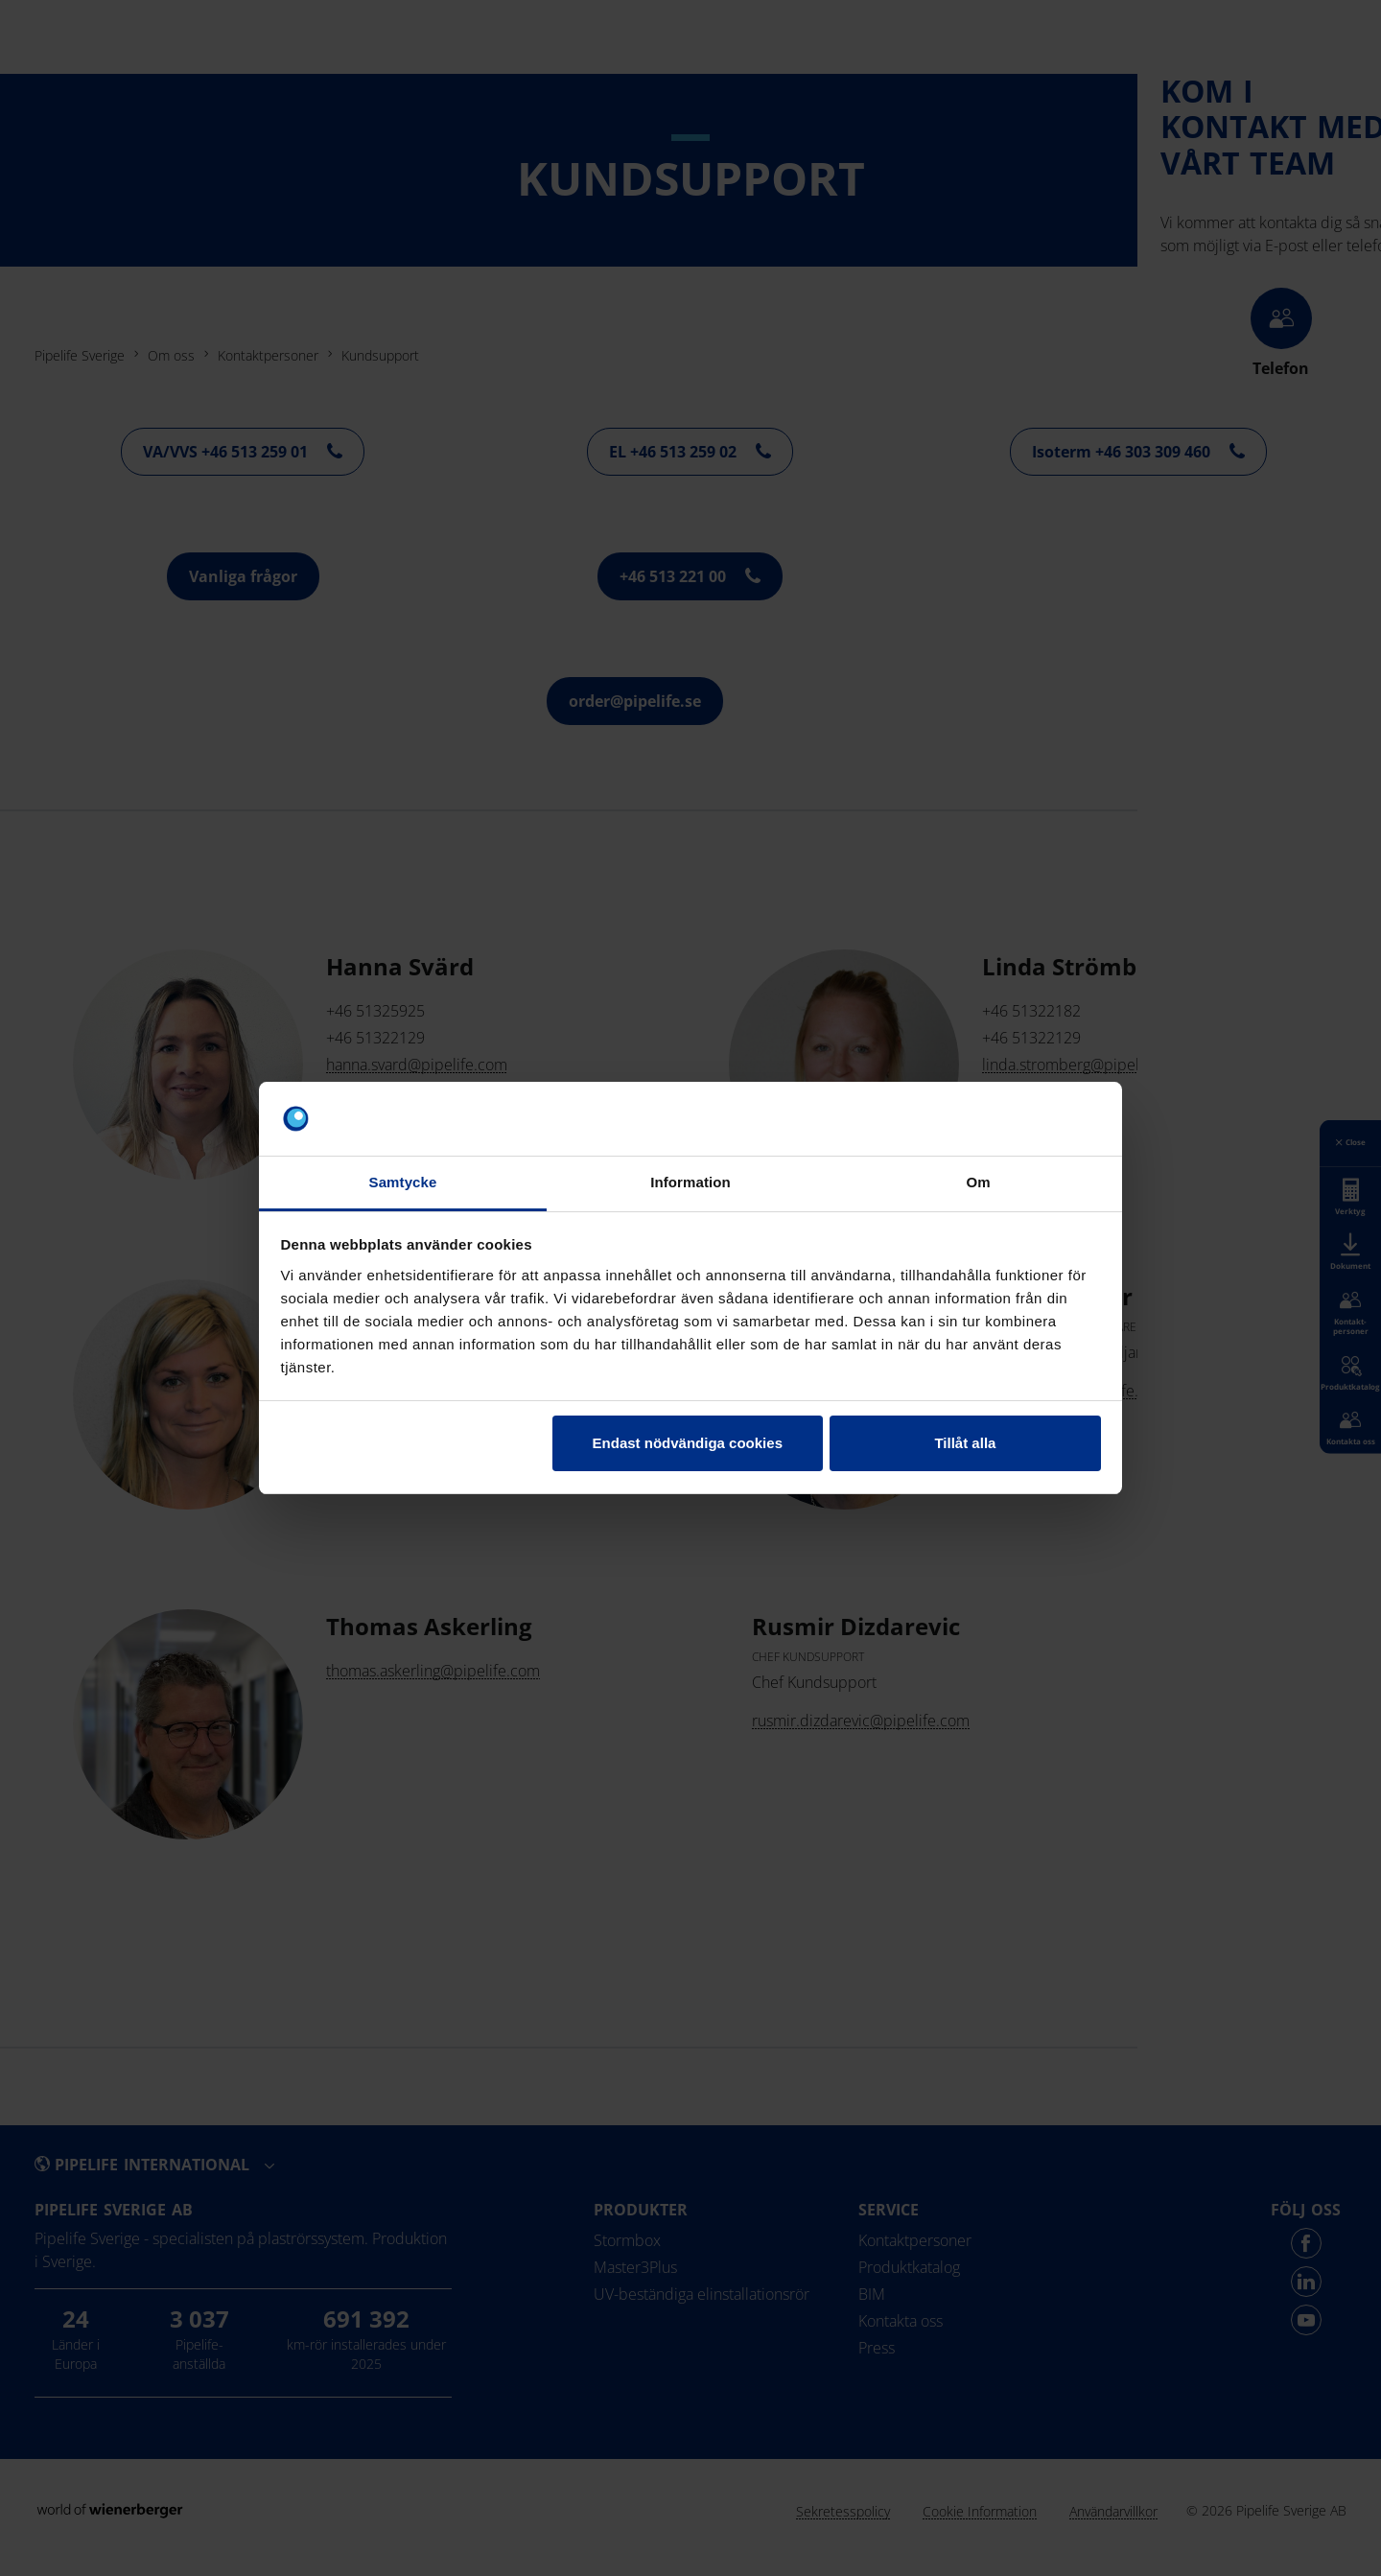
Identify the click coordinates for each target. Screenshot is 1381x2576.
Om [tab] (978, 1182)
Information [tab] (690, 1182)
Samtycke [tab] (403, 1182)
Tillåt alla (964, 1443)
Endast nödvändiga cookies (688, 1443)
